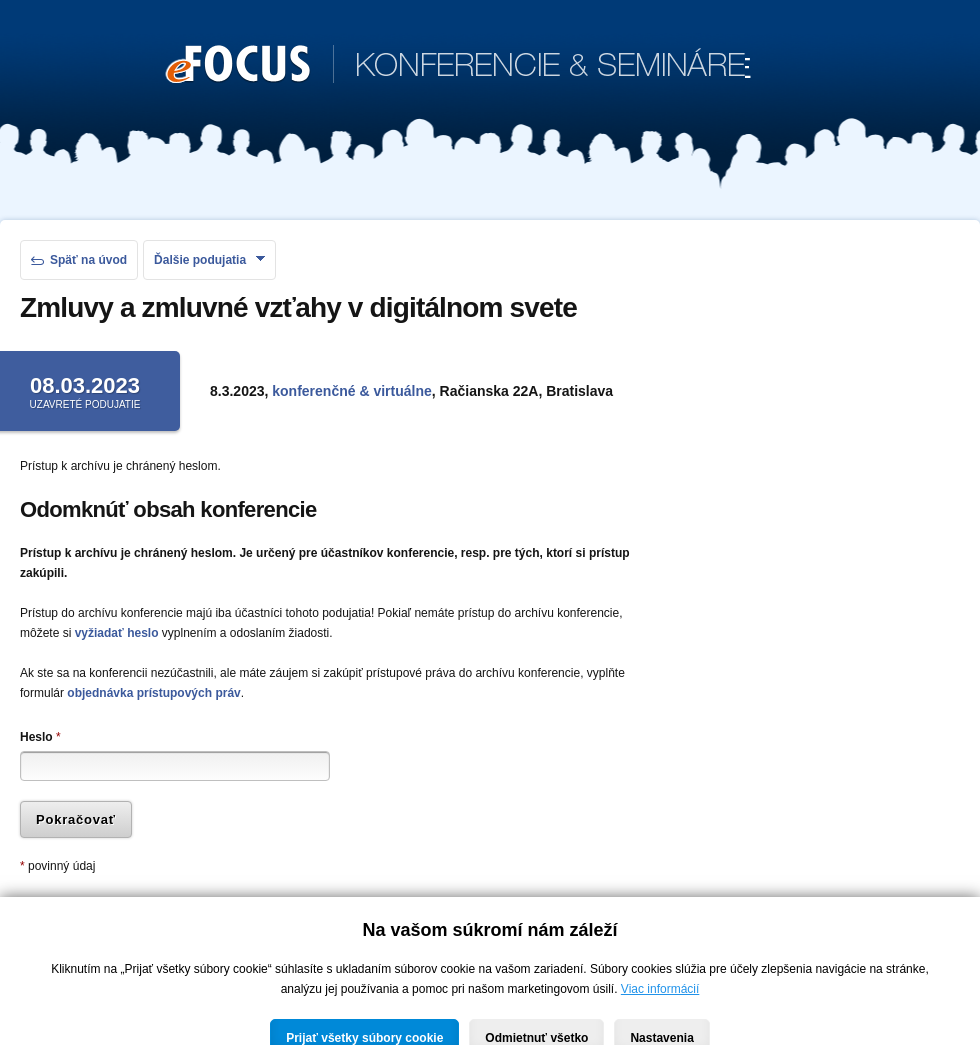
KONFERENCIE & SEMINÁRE (458, 66)
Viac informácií (660, 1021)
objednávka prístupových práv (153, 693)
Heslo (40, 737)
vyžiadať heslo (117, 633)
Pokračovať (76, 819)
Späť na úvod (79, 260)
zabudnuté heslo (307, 915)
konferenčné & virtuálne (352, 391)
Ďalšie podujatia (209, 260)
